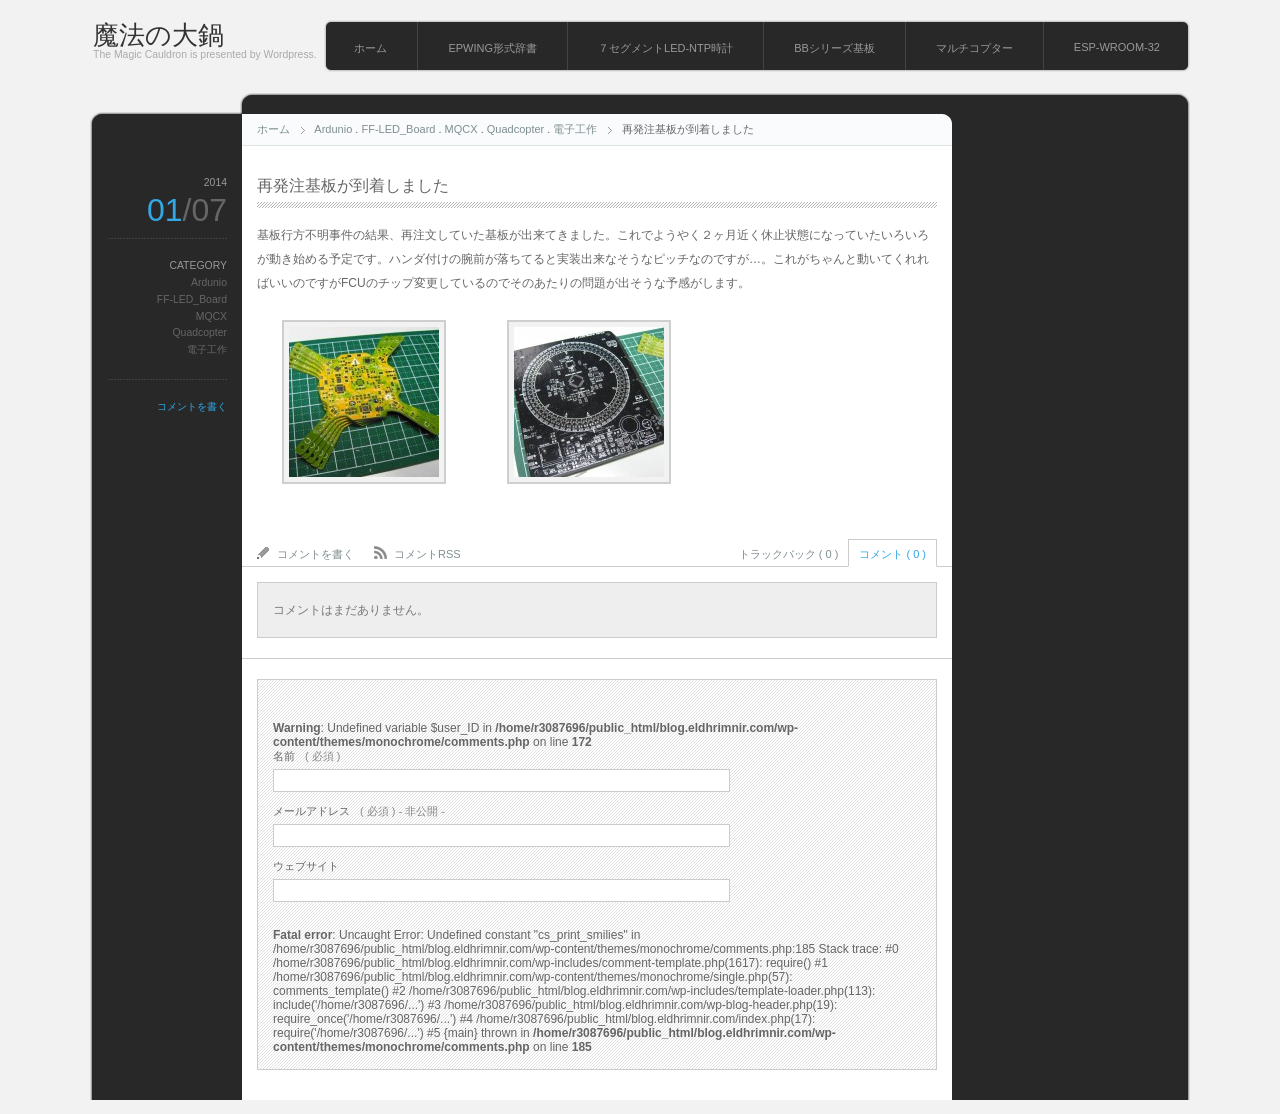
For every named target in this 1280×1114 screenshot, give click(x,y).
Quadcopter (515, 129)
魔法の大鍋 (158, 35)
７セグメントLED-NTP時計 (665, 48)
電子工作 (575, 129)
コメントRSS (427, 554)
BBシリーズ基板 (834, 48)
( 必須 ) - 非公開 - (359, 811)
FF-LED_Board (398, 129)
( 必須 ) (306, 756)
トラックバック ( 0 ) (789, 554)
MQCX (461, 129)
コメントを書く (192, 406)
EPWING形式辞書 (492, 48)
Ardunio (333, 129)
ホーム (370, 48)
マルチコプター (974, 48)
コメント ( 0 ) (892, 554)
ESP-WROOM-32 (1117, 47)
